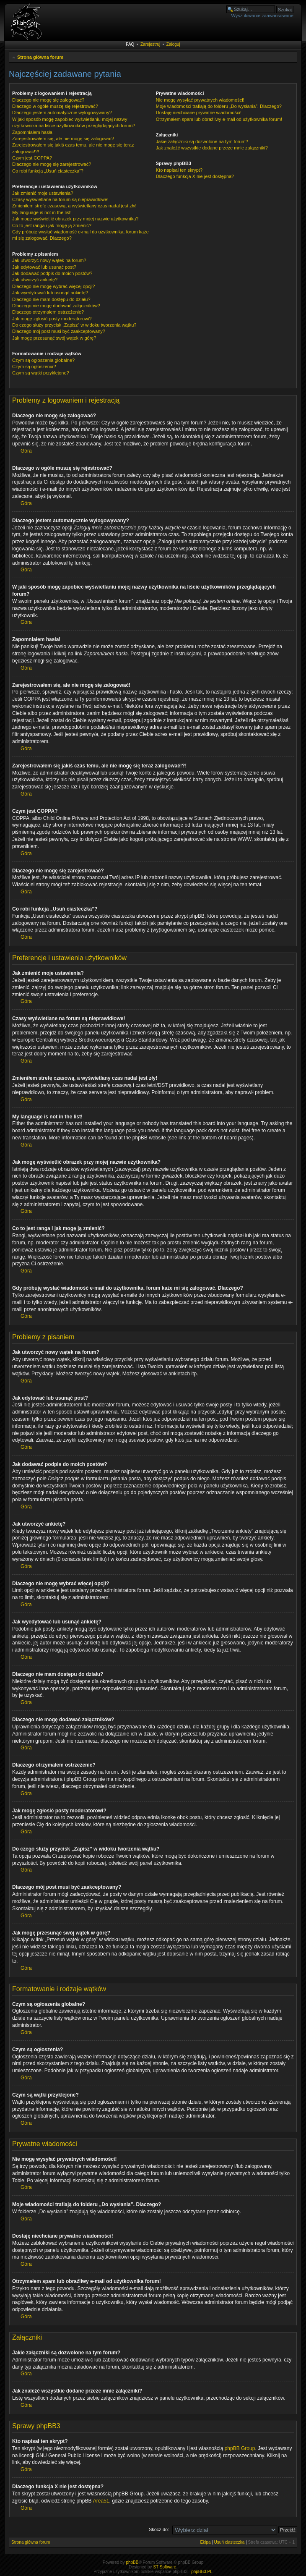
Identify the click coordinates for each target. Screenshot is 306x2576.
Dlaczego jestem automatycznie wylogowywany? (62, 112)
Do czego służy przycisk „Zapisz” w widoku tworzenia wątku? (74, 324)
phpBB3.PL (202, 2571)
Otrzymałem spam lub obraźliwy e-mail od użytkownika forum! (219, 119)
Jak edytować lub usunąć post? (44, 267)
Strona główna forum (40, 57)
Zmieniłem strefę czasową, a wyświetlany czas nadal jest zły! (74, 205)
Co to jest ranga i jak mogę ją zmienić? (51, 225)
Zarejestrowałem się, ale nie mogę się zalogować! (63, 138)
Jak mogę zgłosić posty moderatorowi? (52, 318)
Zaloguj (173, 44)
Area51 (101, 2501)
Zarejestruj (150, 44)
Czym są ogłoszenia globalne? (43, 360)
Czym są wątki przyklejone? (40, 372)
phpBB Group (240, 2448)
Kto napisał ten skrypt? (179, 170)
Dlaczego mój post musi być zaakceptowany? (58, 331)
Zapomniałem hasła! (33, 132)
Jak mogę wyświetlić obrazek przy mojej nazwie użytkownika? (75, 218)
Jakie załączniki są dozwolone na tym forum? (202, 141)
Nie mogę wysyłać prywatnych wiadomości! (200, 99)
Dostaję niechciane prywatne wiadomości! (198, 112)
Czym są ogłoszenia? (34, 366)
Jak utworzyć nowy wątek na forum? (49, 260)
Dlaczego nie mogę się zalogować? (48, 99)
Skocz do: (159, 2529)
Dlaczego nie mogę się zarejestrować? (51, 164)
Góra (26, 451)
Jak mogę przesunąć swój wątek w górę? (54, 337)
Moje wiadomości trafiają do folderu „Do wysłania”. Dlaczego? (219, 106)
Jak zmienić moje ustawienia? (42, 193)
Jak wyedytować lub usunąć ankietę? (50, 292)
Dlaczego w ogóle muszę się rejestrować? (55, 106)
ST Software (164, 2567)
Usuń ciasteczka (229, 2542)
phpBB (132, 2562)
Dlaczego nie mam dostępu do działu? (51, 299)
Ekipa (205, 2542)
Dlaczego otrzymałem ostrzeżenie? (48, 311)
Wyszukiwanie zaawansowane (262, 15)
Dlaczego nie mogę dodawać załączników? (56, 305)
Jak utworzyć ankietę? (34, 279)
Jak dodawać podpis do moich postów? (52, 273)
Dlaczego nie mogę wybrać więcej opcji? (53, 286)
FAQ (130, 44)
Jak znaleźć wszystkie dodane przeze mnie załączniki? (212, 147)
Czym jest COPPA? (32, 157)
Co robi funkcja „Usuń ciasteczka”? (47, 170)
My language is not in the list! (42, 212)
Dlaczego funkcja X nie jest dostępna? (195, 176)
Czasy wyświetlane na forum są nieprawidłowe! (60, 199)
